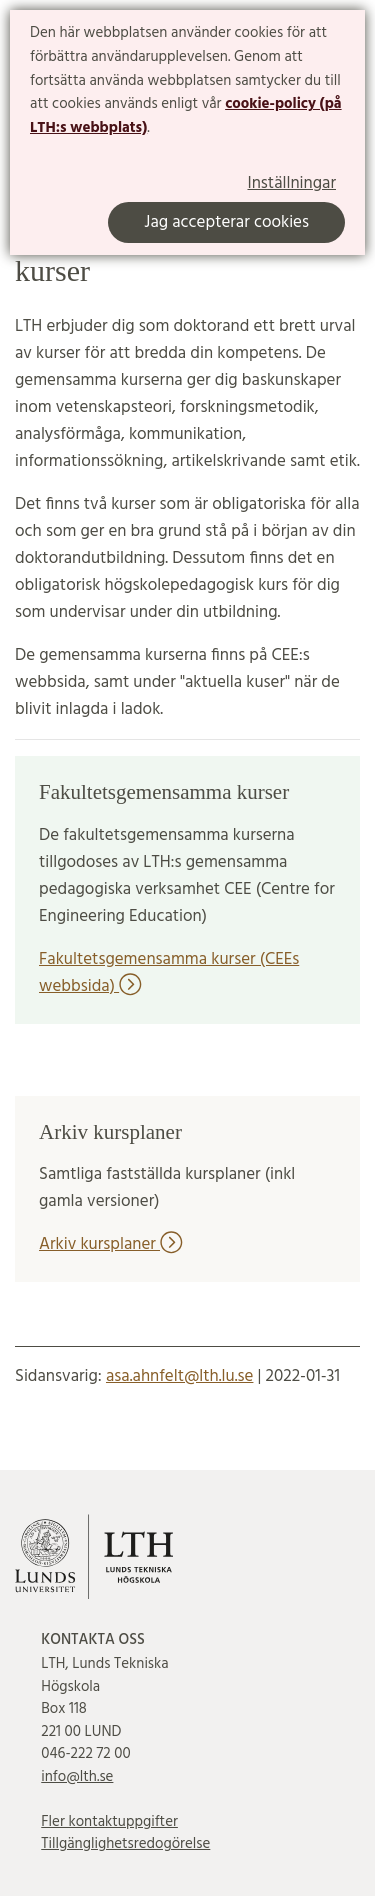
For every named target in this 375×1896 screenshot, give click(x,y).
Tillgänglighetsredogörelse (125, 1844)
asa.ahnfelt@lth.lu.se (179, 1376)
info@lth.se (77, 1777)
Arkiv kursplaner (111, 1244)
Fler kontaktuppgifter (109, 1822)
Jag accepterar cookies (226, 222)
